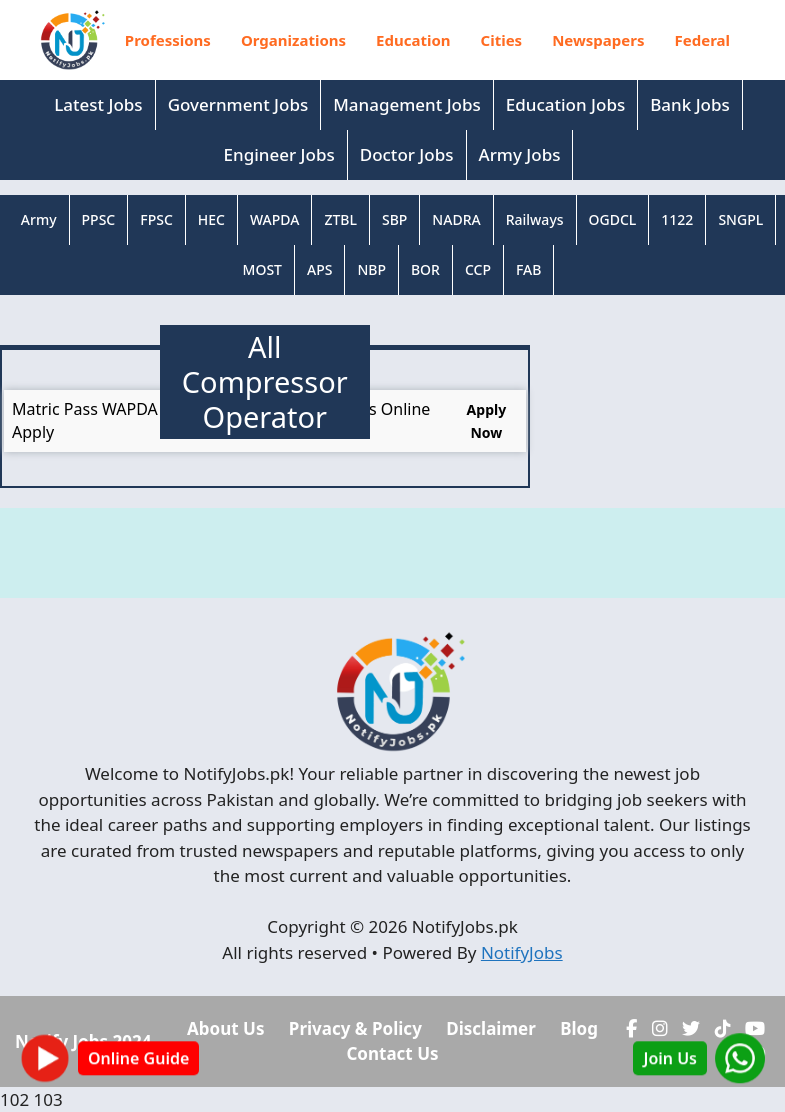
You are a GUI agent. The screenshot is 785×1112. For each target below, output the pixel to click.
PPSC (99, 219)
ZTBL (340, 219)
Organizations (293, 40)
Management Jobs (407, 104)
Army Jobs (520, 154)
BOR (425, 269)
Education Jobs (565, 104)
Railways (535, 219)
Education (413, 40)
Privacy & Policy (355, 1028)
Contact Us (392, 1053)
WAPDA (274, 219)
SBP (394, 219)
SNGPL (740, 219)
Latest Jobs (98, 104)
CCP (478, 269)
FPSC (156, 219)
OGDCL (613, 219)
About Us (225, 1028)
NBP (371, 269)
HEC (211, 219)
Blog (579, 1028)
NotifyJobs (522, 952)
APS (319, 269)
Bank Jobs (690, 104)
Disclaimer (491, 1028)
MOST (262, 269)
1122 (677, 219)
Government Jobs (238, 104)
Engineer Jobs (279, 154)
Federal (703, 40)
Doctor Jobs (407, 154)
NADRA (456, 219)
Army (39, 219)
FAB (528, 269)
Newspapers (598, 40)
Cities (502, 40)
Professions (168, 40)
